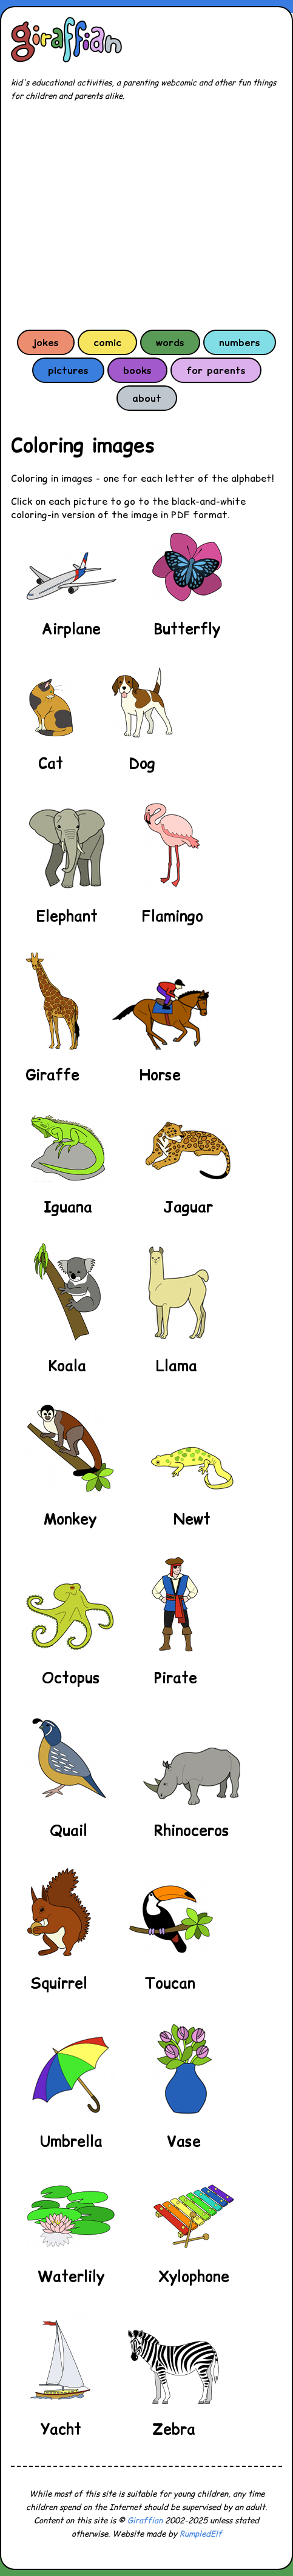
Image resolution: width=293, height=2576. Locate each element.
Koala (67, 1366)
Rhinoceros (191, 1830)
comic (107, 342)
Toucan (169, 1983)
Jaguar (188, 1207)
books (137, 370)
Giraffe (52, 1075)
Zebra (173, 2429)
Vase (184, 2141)
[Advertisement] (146, 215)
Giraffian (145, 2520)
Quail (68, 1830)
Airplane (71, 629)
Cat (50, 763)
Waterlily (71, 2276)
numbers (239, 342)
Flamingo (172, 916)
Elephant (67, 916)
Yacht (61, 2429)
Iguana (68, 1207)
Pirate (175, 1678)
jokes (46, 342)
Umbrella (71, 2141)
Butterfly (186, 629)
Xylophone (194, 2276)
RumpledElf (201, 2534)
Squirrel (59, 1983)
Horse (160, 1075)
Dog (142, 763)
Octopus (71, 1678)
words (170, 342)
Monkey (70, 1519)
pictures (68, 370)
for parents (216, 370)
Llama (176, 1366)
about (146, 398)
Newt (191, 1519)
